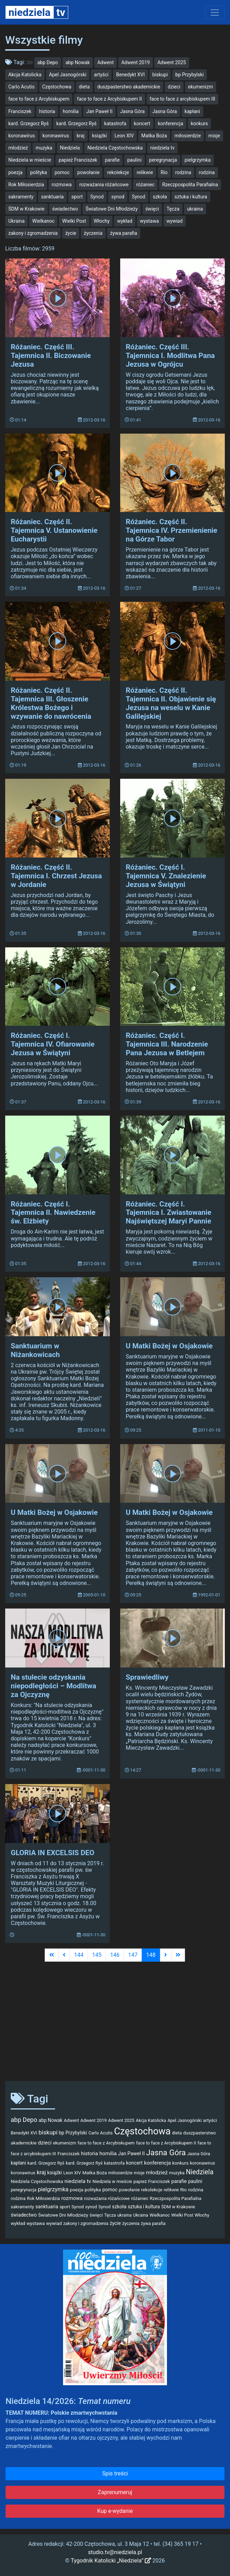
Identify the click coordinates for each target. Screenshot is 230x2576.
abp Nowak (77, 62)
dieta (84, 86)
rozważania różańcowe (104, 184)
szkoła (160, 196)
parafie (112, 160)
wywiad (175, 221)
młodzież (18, 148)
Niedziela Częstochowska (114, 148)
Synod (97, 196)
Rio (164, 172)
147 (133, 1955)
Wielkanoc (43, 221)
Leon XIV (124, 135)
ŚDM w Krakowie (26, 209)
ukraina (195, 209)
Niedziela (70, 148)
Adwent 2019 (135, 62)
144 (78, 1955)
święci (152, 209)
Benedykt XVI (130, 74)
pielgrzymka (198, 160)
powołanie (88, 172)
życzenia (93, 233)
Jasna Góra (132, 111)
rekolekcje (118, 172)
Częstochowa (56, 86)
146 (115, 1955)
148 (151, 1955)
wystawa (149, 221)
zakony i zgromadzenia (32, 233)
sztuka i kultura (191, 196)
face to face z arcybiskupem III (182, 99)
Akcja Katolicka (25, 74)
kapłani (192, 111)
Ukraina (16, 221)
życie (70, 233)
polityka (38, 172)
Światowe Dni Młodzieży (112, 209)
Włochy (102, 221)
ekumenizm (200, 86)
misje (214, 135)
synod (117, 196)
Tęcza (173, 209)
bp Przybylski (189, 74)
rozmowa (62, 184)
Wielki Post (74, 221)
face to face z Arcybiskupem (38, 99)
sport (77, 196)
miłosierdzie (188, 135)
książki (99, 135)
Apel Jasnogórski (68, 74)
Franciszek (20, 111)
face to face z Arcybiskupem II (109, 99)
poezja (15, 172)
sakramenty (21, 196)
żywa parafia (123, 233)
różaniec (145, 184)
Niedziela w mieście (29, 160)
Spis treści (115, 2473)
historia (47, 111)
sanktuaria (52, 196)
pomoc (62, 172)
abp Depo (47, 62)
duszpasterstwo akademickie (128, 86)
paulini (134, 160)
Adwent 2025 (171, 62)
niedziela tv (162, 148)
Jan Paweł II (99, 111)
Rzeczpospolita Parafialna (190, 184)
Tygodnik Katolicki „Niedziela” (111, 2560)
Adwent (105, 62)
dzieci (174, 86)
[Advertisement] (115, 2021)
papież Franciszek (78, 160)
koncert (142, 123)
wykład (124, 221)
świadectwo (65, 209)
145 (96, 1955)
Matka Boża (154, 135)
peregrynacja (163, 160)
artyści (101, 74)
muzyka (44, 148)
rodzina (183, 172)
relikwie (144, 172)
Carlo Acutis (21, 86)
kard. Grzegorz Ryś (28, 123)
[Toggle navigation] (214, 12)
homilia (71, 111)
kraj (81, 135)
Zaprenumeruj (115, 2492)
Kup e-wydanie (115, 2511)
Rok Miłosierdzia (26, 184)
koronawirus (21, 135)
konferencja (170, 123)
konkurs (199, 123)
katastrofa (115, 123)
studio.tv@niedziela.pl (115, 2552)
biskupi (160, 74)
